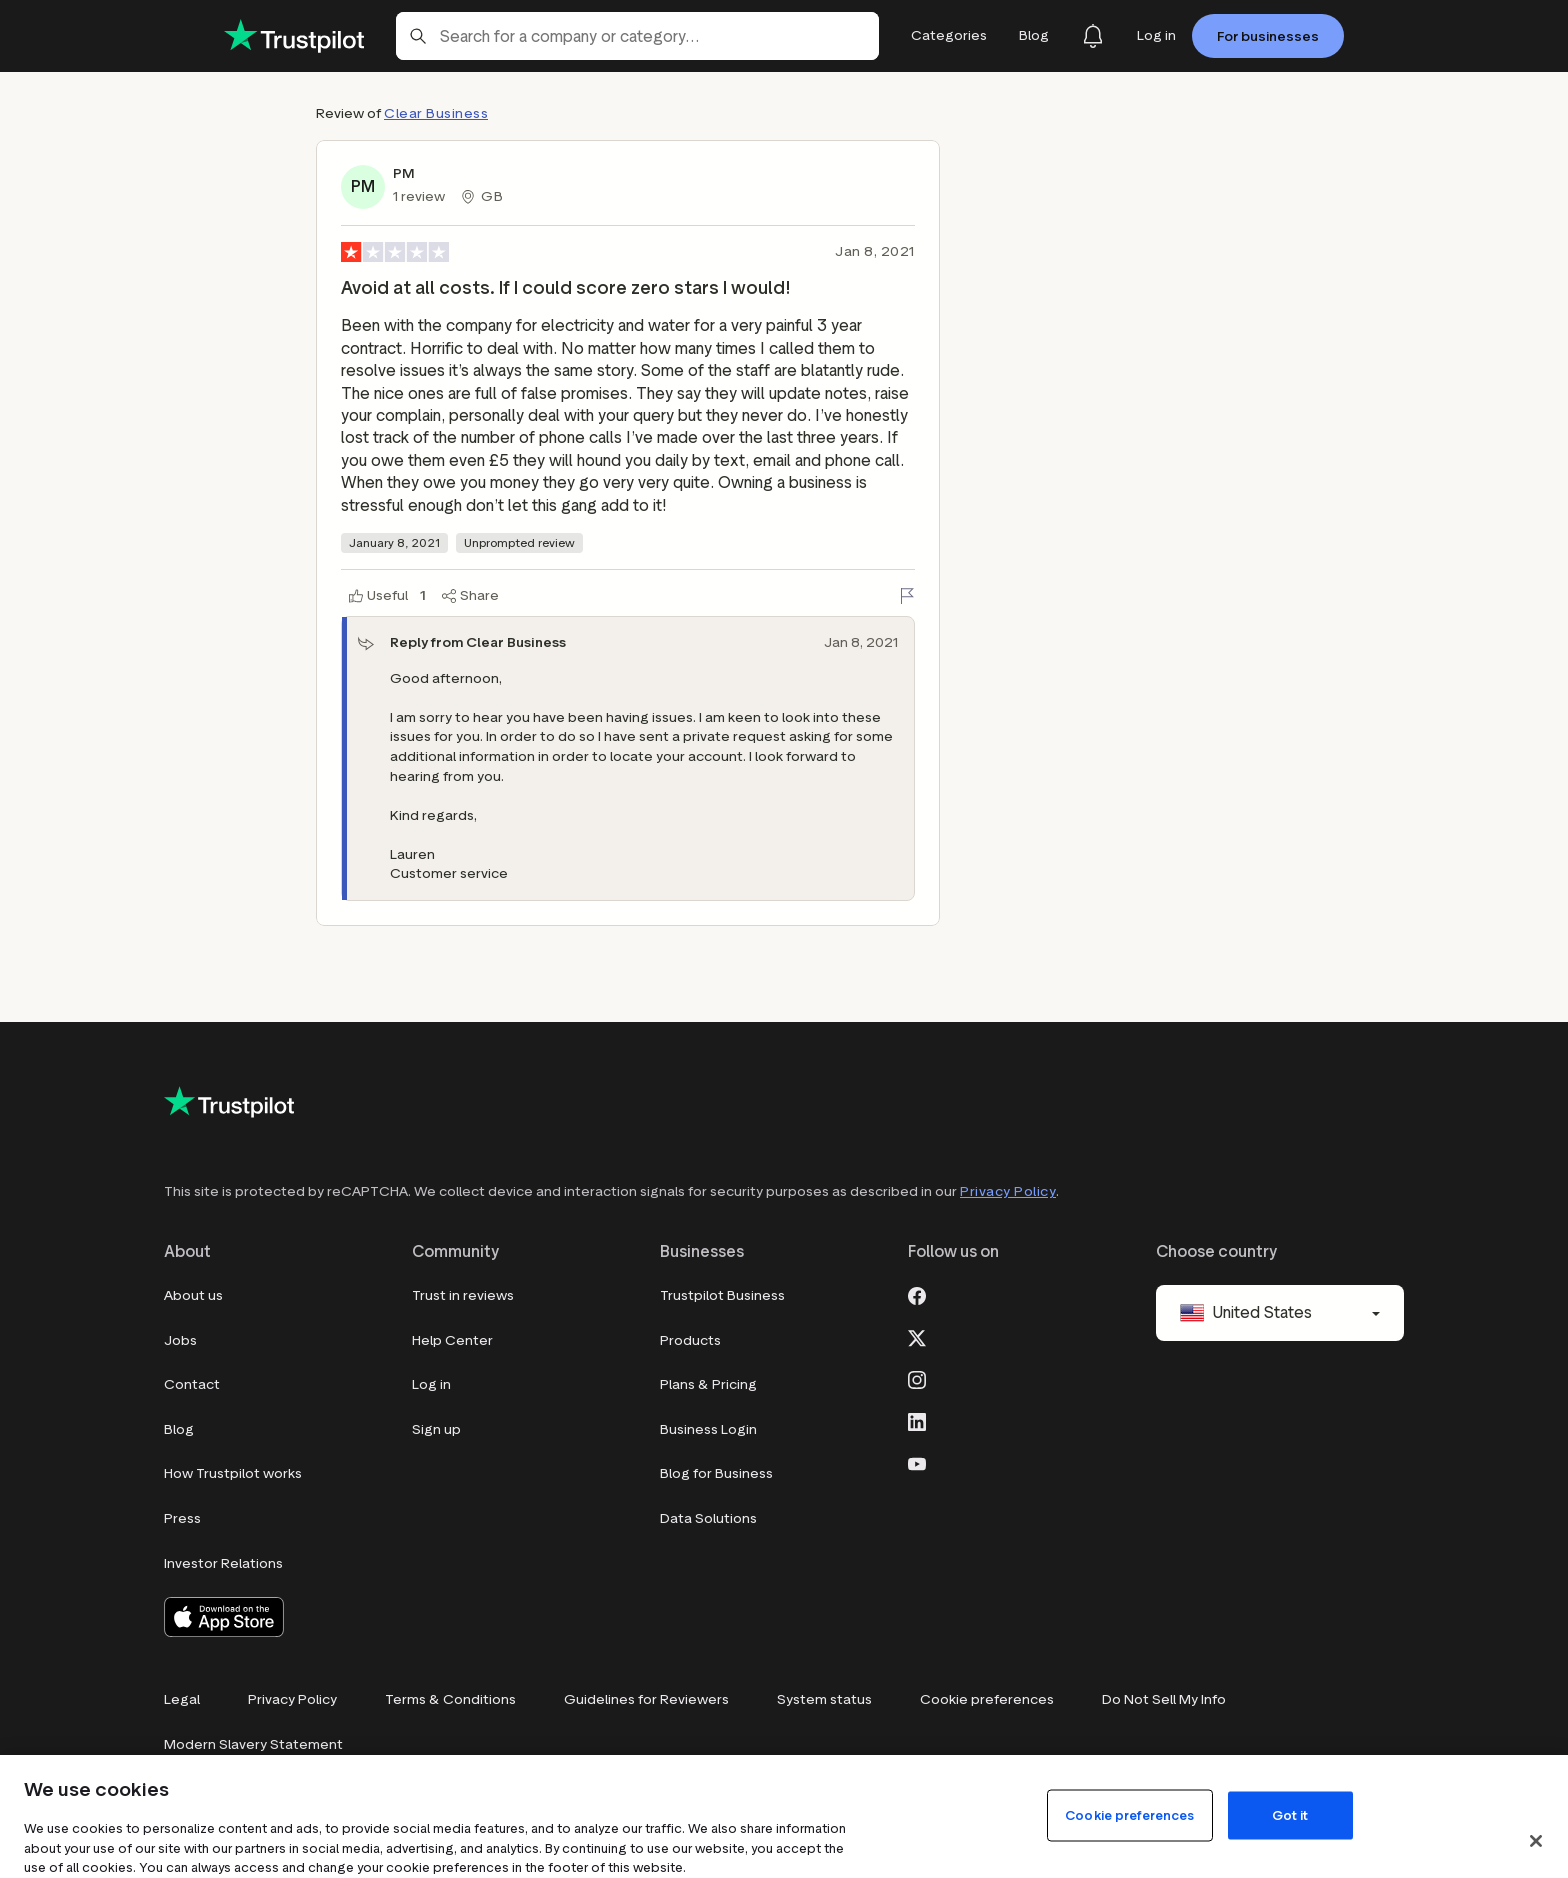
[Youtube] (917, 1462)
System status (824, 1699)
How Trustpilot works (233, 1473)
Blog (179, 1429)
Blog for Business (716, 1473)
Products (690, 1340)
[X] (917, 1336)
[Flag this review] (907, 596)
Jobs (180, 1340)
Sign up (436, 1429)
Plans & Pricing (708, 1384)
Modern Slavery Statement (253, 1744)
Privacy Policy (1008, 1191)
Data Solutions (708, 1518)
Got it (1290, 1814)
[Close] (1536, 1841)
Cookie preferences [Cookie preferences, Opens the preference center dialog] (1129, 1814)
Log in (431, 1384)
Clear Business (436, 113)
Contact (192, 1384)
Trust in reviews (463, 1295)
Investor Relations (223, 1563)
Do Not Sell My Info (1164, 1699)
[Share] (470, 596)
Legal (182, 1699)
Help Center (452, 1340)
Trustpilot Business (722, 1295)
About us (193, 1295)
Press (182, 1518)
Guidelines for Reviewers (646, 1699)
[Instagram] (917, 1378)
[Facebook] (917, 1294)
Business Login (708, 1429)
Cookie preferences (987, 1699)
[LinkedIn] (917, 1420)
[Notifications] (1093, 36)
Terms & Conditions (450, 1699)
